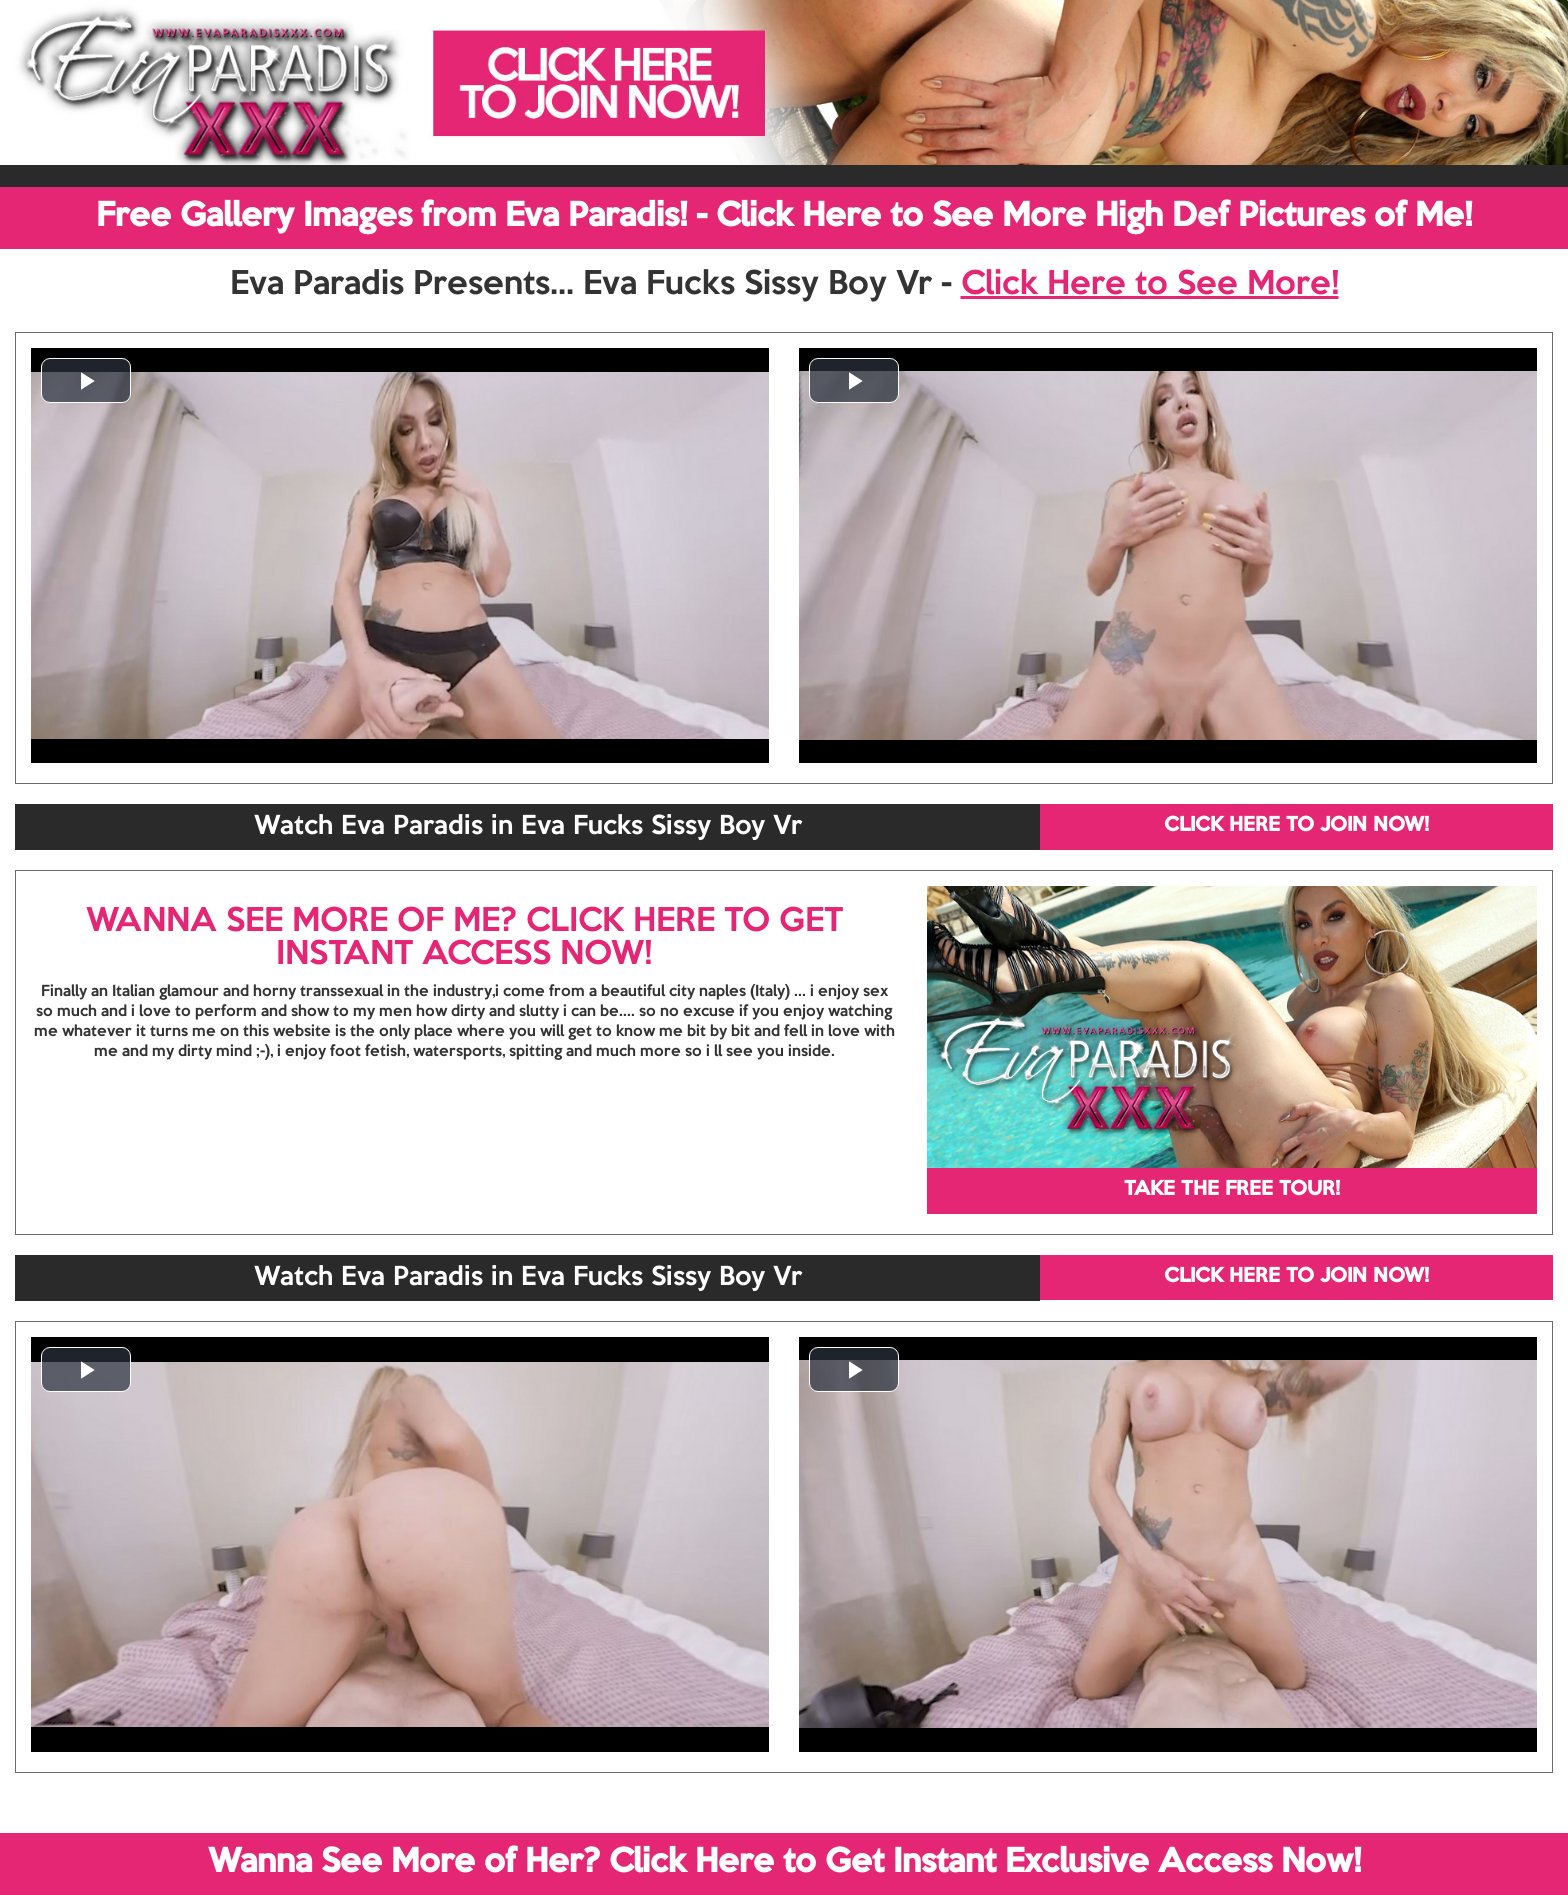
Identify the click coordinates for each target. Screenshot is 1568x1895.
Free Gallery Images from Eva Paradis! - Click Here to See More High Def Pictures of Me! (784, 217)
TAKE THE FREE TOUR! (1232, 1190)
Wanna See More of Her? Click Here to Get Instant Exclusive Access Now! (784, 1863)
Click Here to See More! (1150, 285)
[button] (86, 380)
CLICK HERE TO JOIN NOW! (1296, 826)
